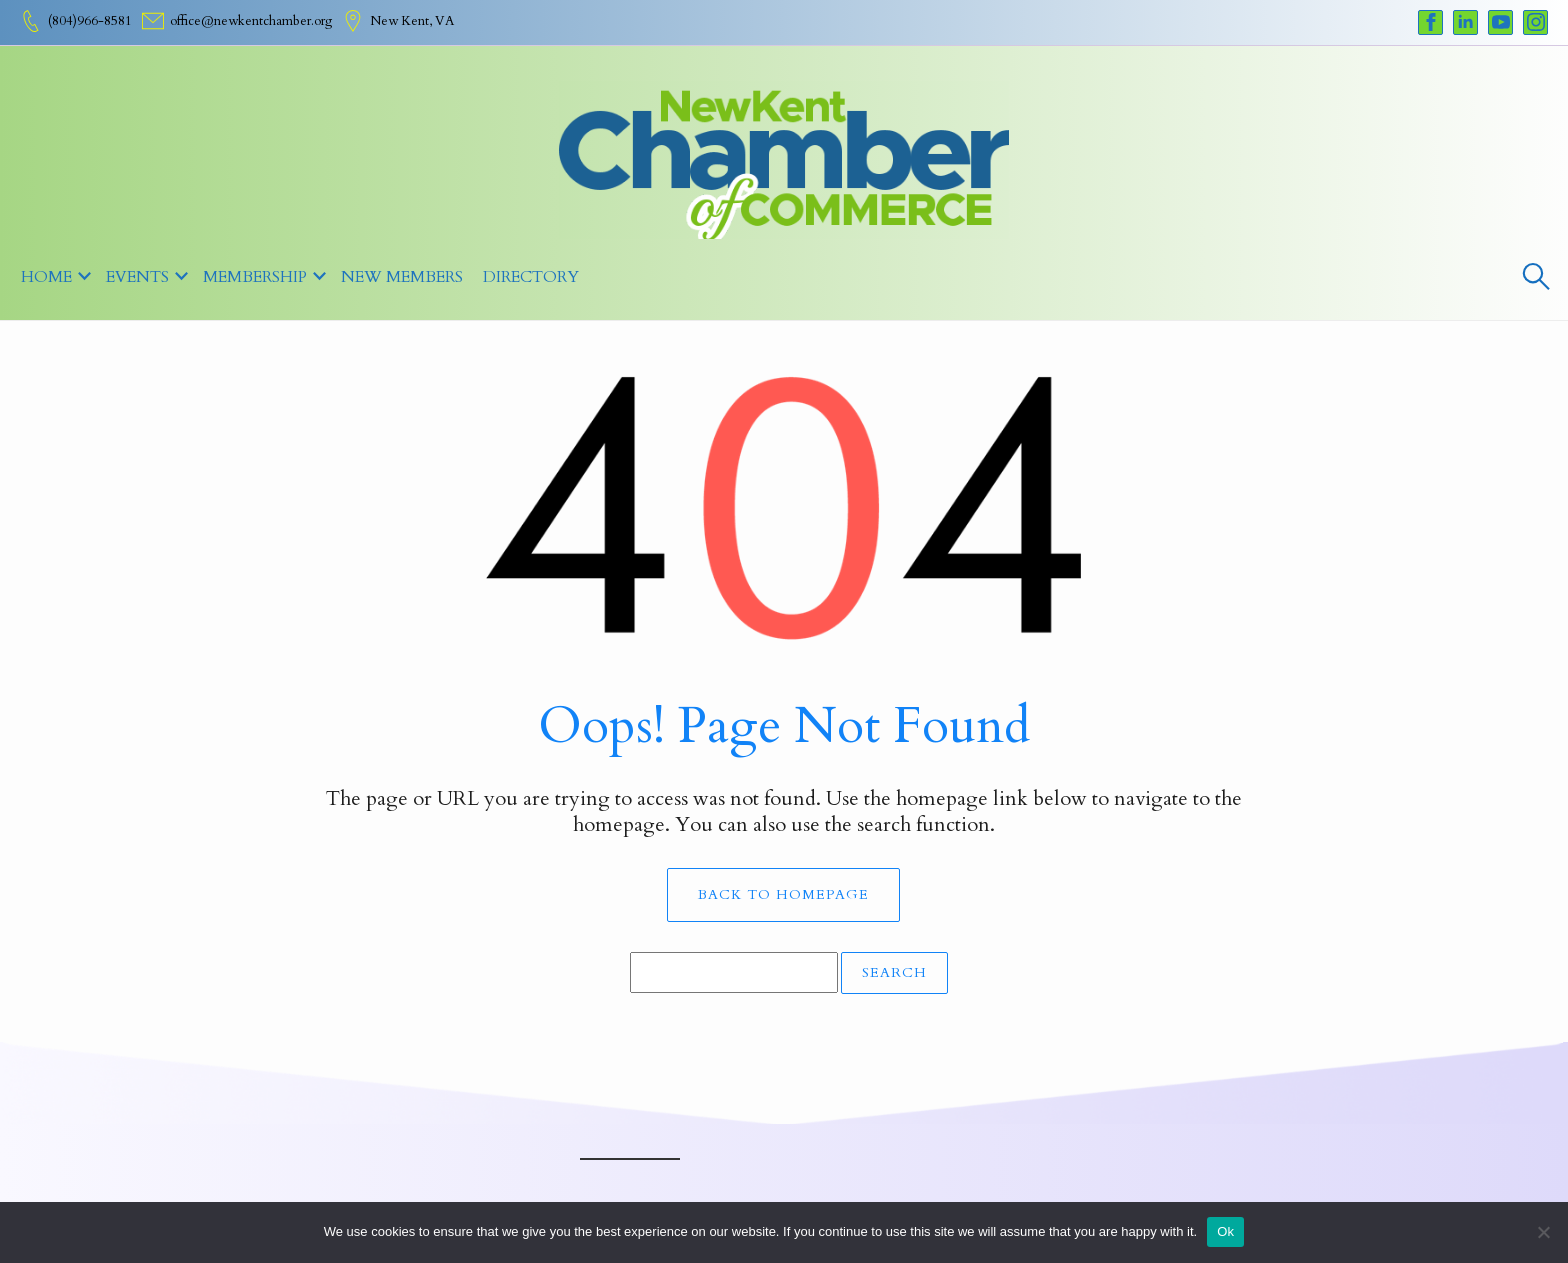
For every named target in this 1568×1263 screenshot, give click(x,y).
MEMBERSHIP (255, 277)
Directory (531, 277)
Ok (1225, 1231)
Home (46, 277)
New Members (402, 277)
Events (137, 277)
